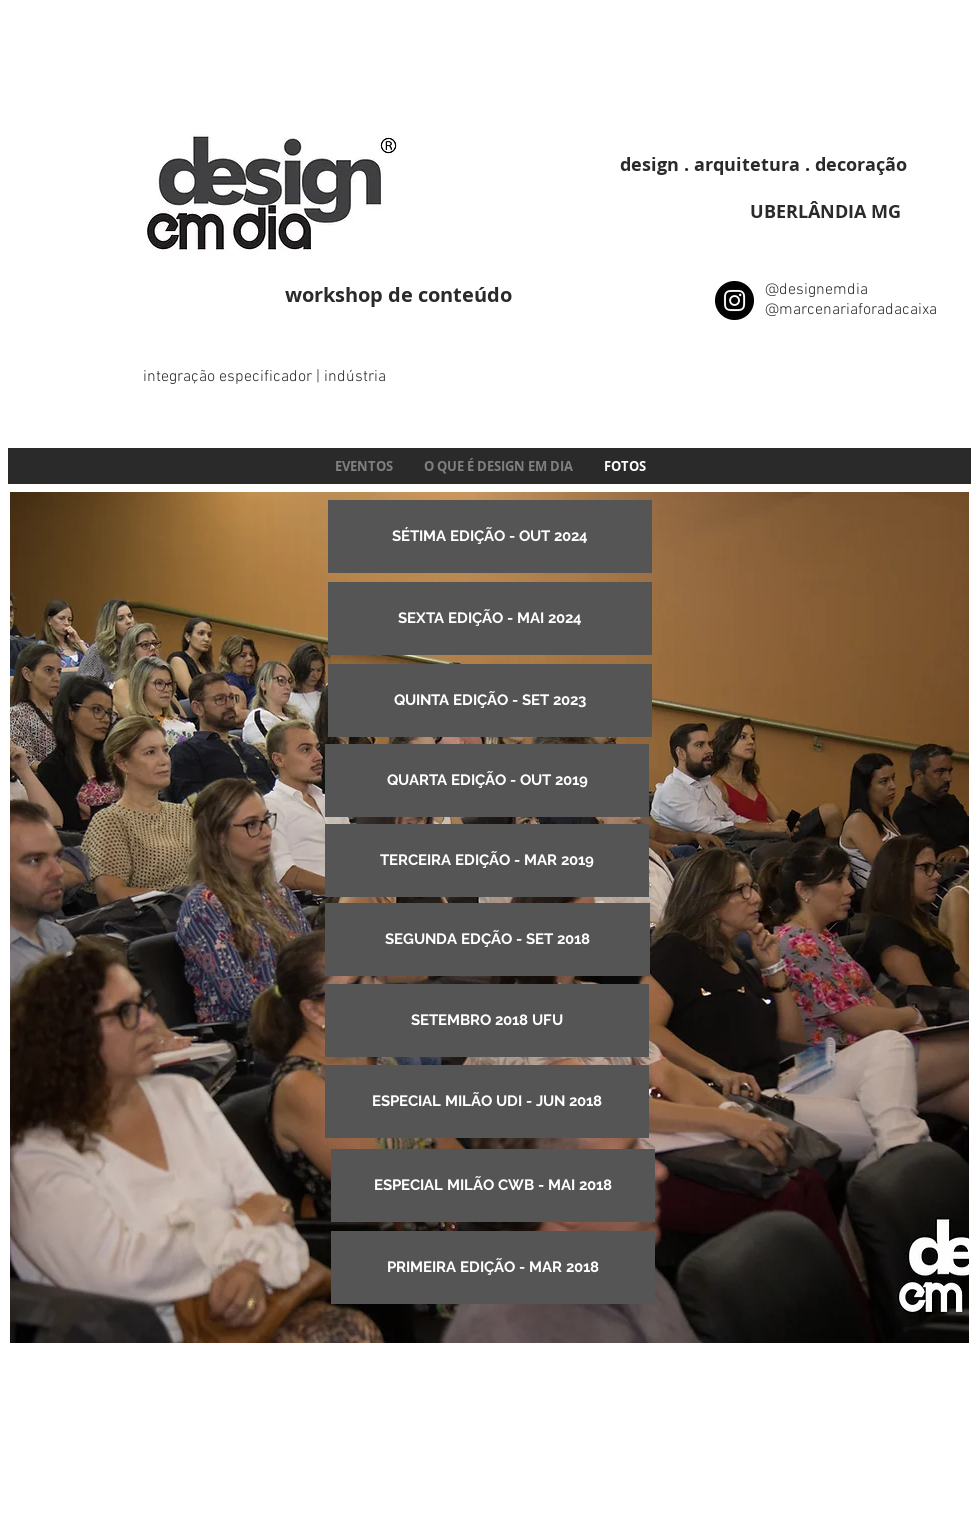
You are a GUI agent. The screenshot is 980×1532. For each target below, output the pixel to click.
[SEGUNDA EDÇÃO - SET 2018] (487, 939)
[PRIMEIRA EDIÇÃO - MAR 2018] (493, 1267)
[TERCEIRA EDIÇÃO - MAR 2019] (487, 860)
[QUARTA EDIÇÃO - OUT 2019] (487, 780)
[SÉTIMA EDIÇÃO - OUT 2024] (490, 536)
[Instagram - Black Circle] (734, 300)
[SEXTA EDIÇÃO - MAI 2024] (490, 618)
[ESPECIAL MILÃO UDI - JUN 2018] (487, 1101)
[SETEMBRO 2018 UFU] (487, 1020)
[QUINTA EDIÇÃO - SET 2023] (490, 700)
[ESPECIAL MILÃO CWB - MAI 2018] (493, 1185)
